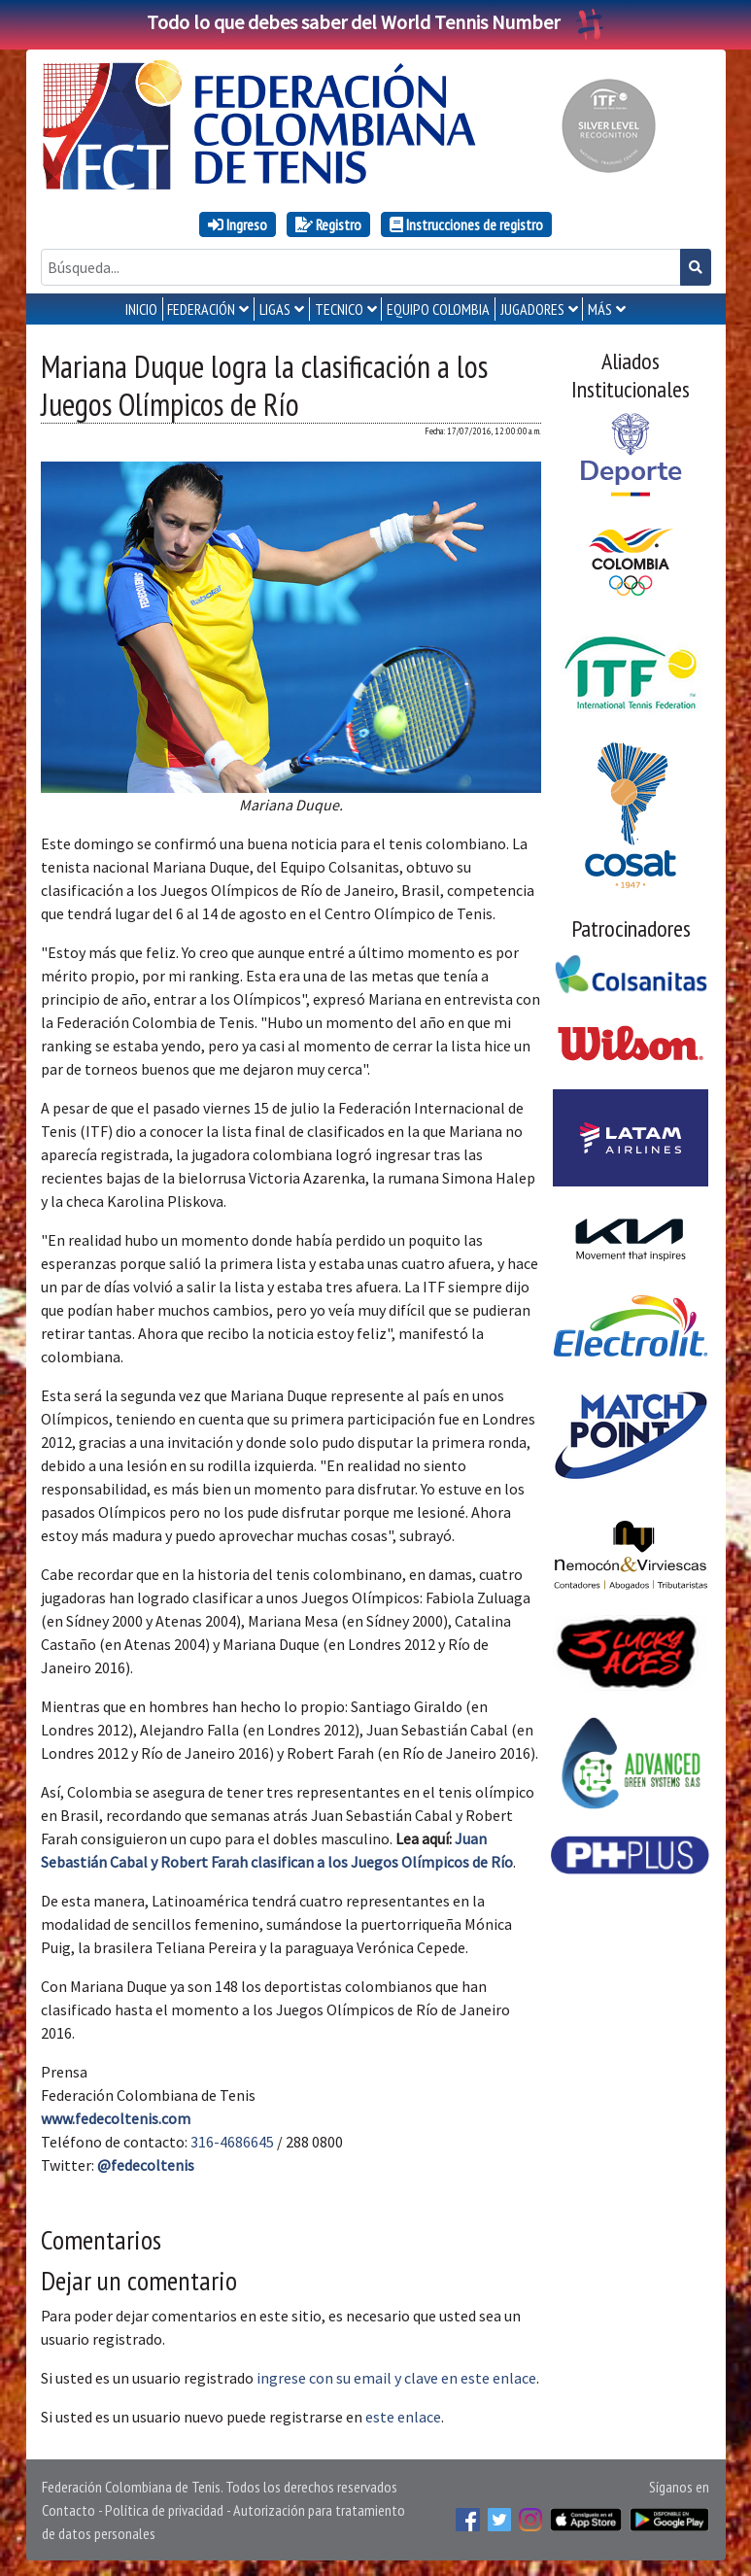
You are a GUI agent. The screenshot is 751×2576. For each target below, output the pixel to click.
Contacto (68, 2510)
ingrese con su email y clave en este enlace (396, 2377)
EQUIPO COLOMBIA (438, 309)
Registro (328, 224)
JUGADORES (532, 309)
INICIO (141, 309)
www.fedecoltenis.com (115, 2118)
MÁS (600, 309)
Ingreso (237, 224)
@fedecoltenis (145, 2165)
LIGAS (274, 309)
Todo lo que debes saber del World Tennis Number (376, 22)
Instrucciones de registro (466, 224)
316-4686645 (232, 2141)
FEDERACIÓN (201, 309)
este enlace (403, 2416)
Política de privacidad (164, 2510)
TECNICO (339, 309)
